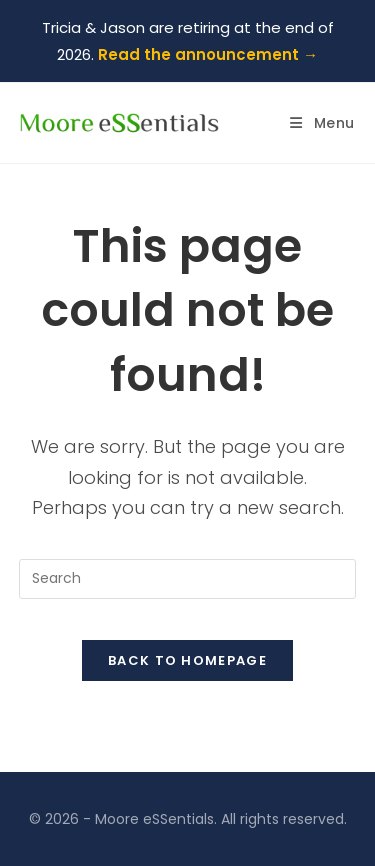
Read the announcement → (208, 54)
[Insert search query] (188, 579)
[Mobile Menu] (322, 123)
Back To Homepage (187, 660)
